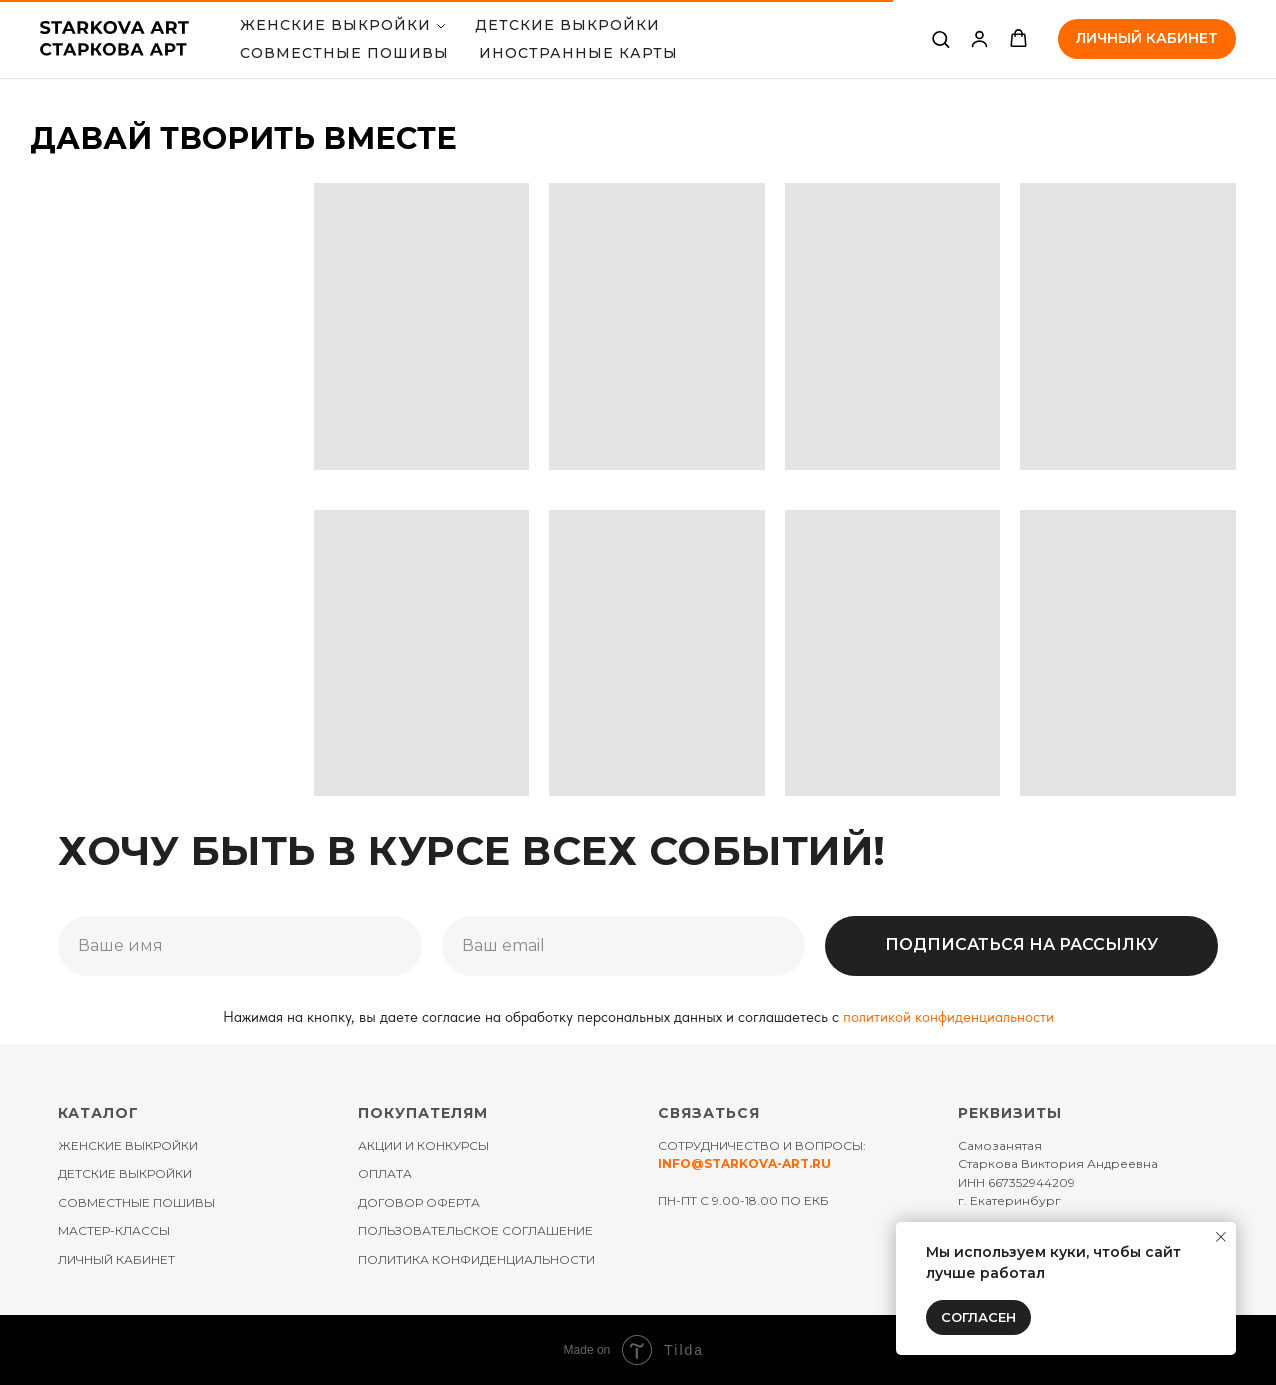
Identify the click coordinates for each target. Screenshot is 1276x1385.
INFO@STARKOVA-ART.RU (744, 1163)
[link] (979, 38)
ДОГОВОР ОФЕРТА (419, 1202)
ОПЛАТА (385, 1173)
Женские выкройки (335, 25)
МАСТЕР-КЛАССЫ (114, 1230)
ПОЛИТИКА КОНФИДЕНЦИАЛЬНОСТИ (476, 1259)
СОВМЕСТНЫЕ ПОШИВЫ (344, 53)
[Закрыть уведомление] (1221, 1237)
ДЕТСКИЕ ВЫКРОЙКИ (567, 25)
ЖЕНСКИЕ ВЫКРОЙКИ (128, 1145)
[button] (940, 38)
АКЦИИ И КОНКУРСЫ (423, 1145)
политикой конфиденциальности (948, 1017)
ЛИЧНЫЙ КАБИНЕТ (116, 1259)
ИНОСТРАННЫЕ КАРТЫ (578, 53)
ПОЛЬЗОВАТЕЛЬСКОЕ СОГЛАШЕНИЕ (475, 1230)
